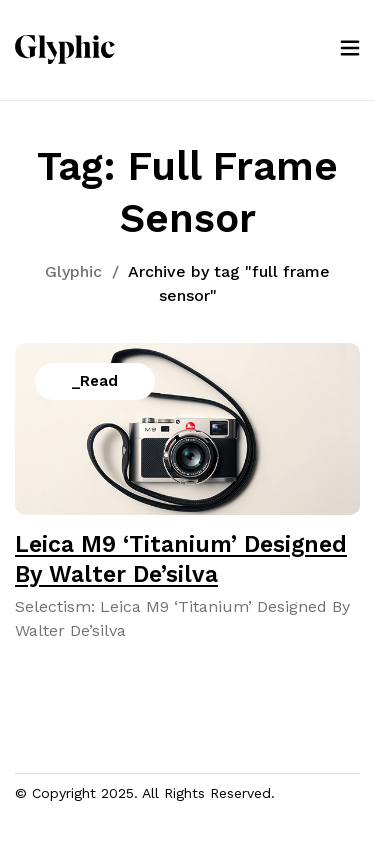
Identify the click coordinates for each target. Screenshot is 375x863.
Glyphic (73, 271)
